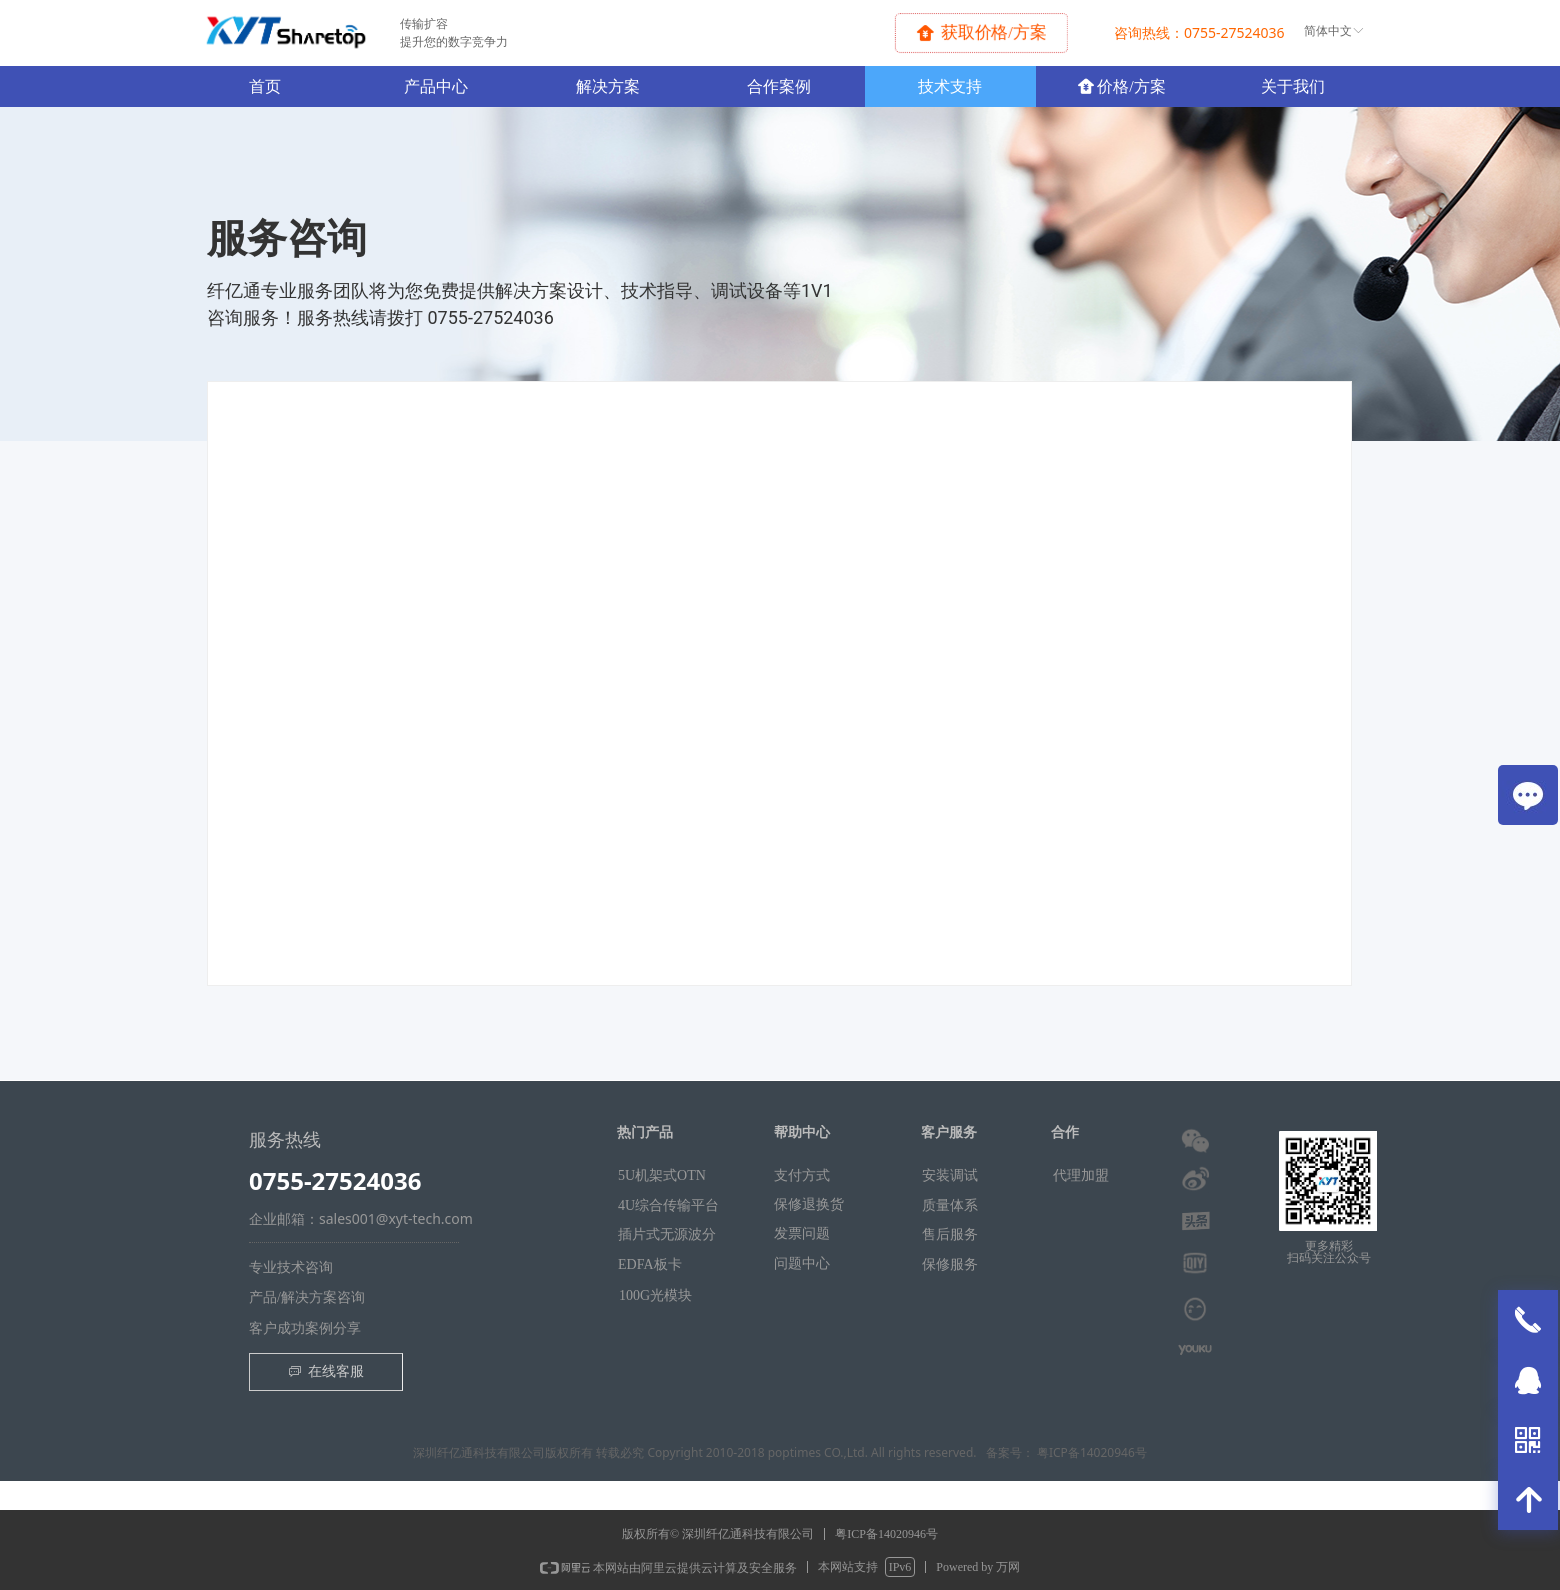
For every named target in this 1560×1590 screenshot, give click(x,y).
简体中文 (1328, 31)
